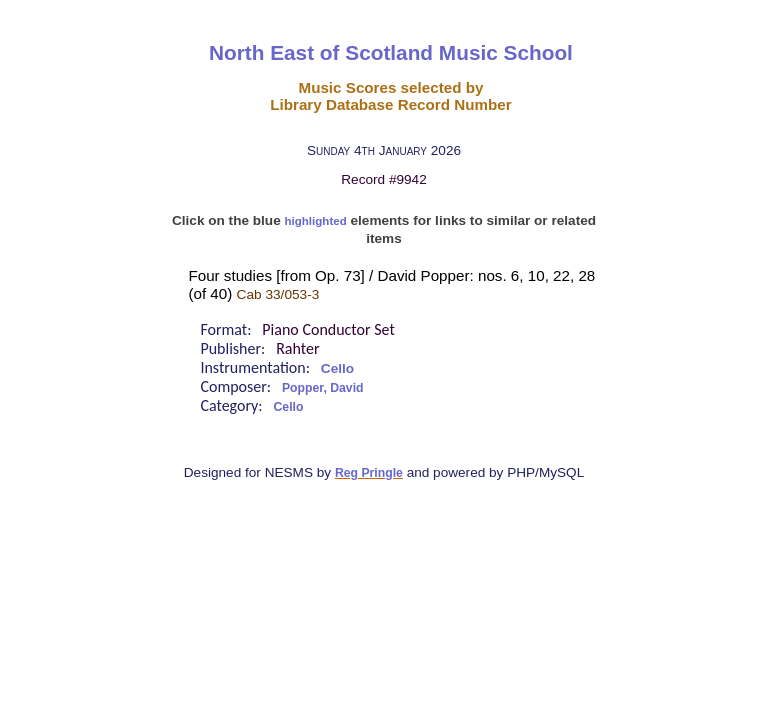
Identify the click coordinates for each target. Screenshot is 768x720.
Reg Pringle (369, 473)
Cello (337, 368)
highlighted (316, 221)
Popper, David (323, 388)
